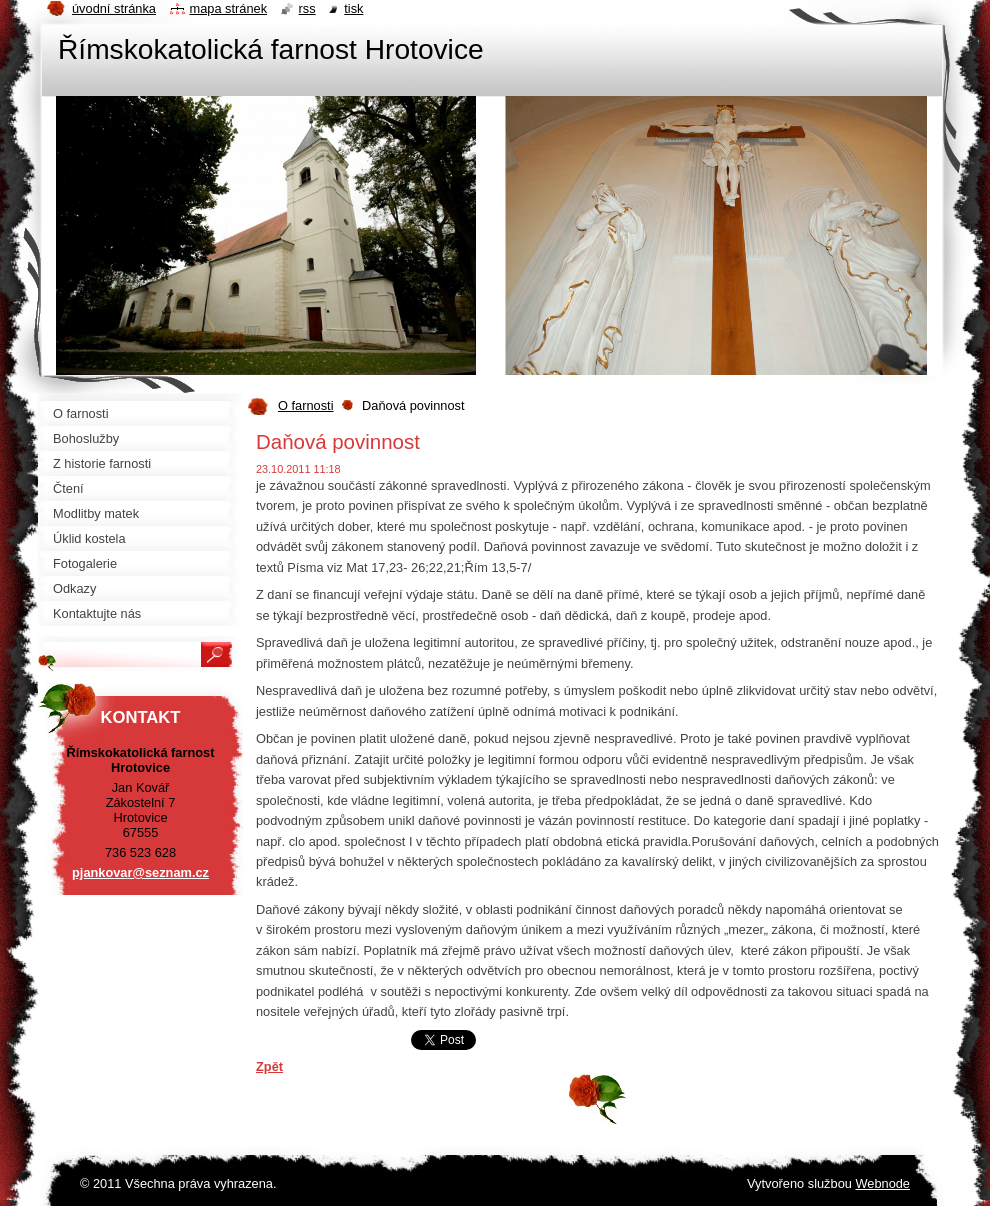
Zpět (269, 1066)
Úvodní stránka (114, 8)
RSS (307, 8)
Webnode (882, 1183)
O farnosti (305, 405)
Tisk (353, 8)
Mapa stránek (229, 8)
